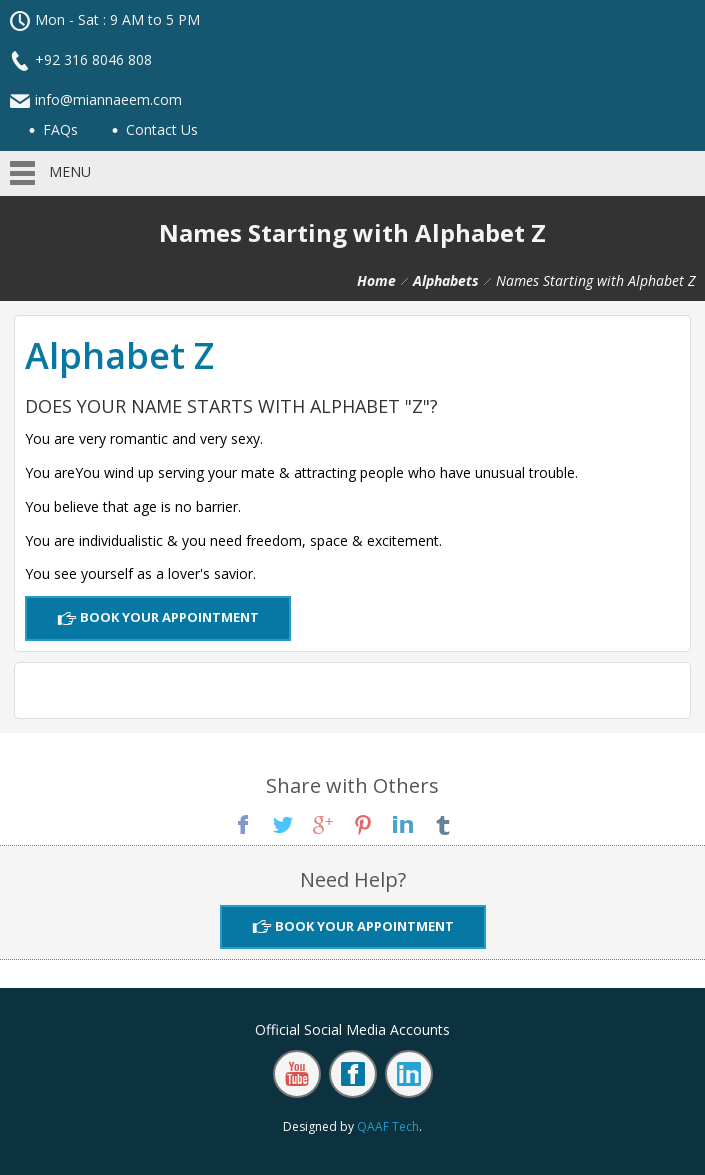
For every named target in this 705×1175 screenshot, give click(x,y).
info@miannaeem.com (108, 99)
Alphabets (446, 280)
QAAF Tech (388, 1126)
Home (376, 280)
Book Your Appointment (168, 617)
